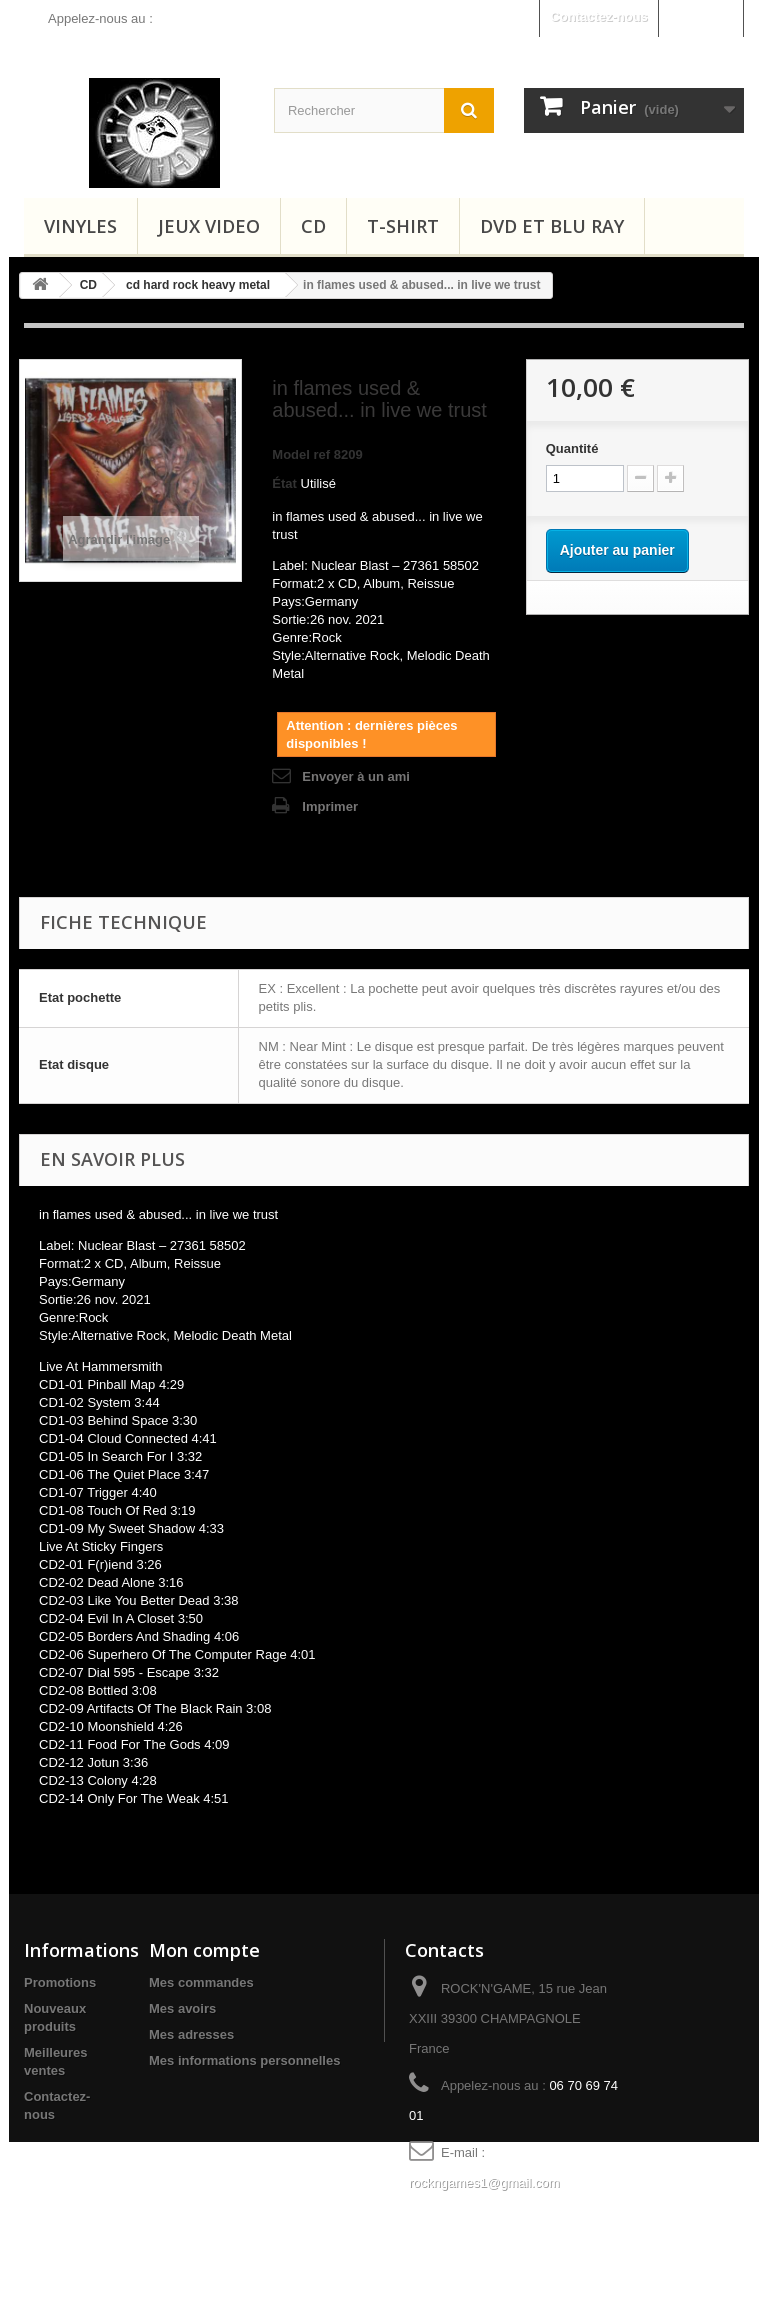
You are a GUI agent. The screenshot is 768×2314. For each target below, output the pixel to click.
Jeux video (209, 226)
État (284, 483)
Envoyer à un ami (356, 776)
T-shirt (403, 226)
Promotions (60, 1982)
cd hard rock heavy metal (198, 285)
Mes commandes (201, 1982)
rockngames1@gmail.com (484, 2182)
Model (291, 454)
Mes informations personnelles (244, 2060)
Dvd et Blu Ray (552, 226)
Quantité (572, 448)
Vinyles (80, 226)
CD (313, 226)
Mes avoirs (182, 2008)
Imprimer (330, 806)
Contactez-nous (599, 16)
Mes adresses (191, 2034)
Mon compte (204, 1950)
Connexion (700, 16)
